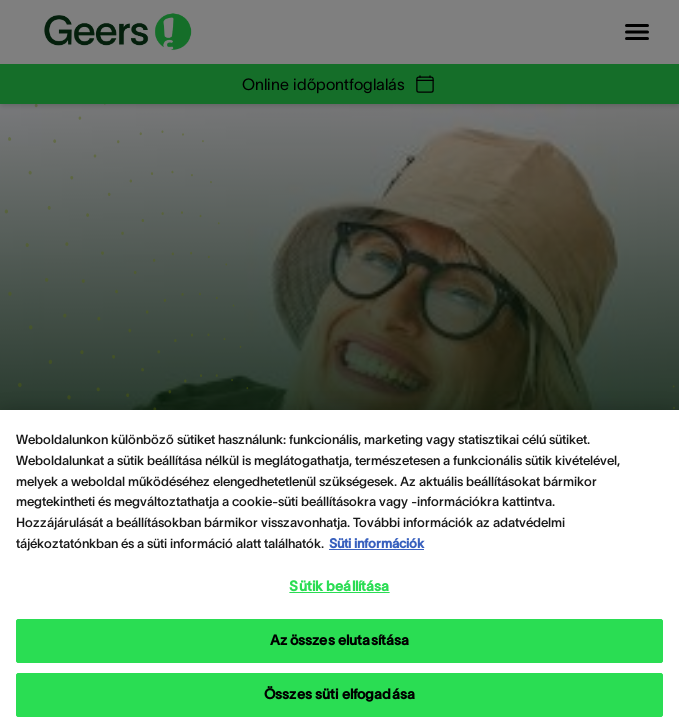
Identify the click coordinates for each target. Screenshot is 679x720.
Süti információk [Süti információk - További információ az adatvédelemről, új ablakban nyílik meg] (376, 559)
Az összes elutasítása (340, 656)
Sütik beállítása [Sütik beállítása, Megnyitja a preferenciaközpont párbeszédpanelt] (339, 602)
